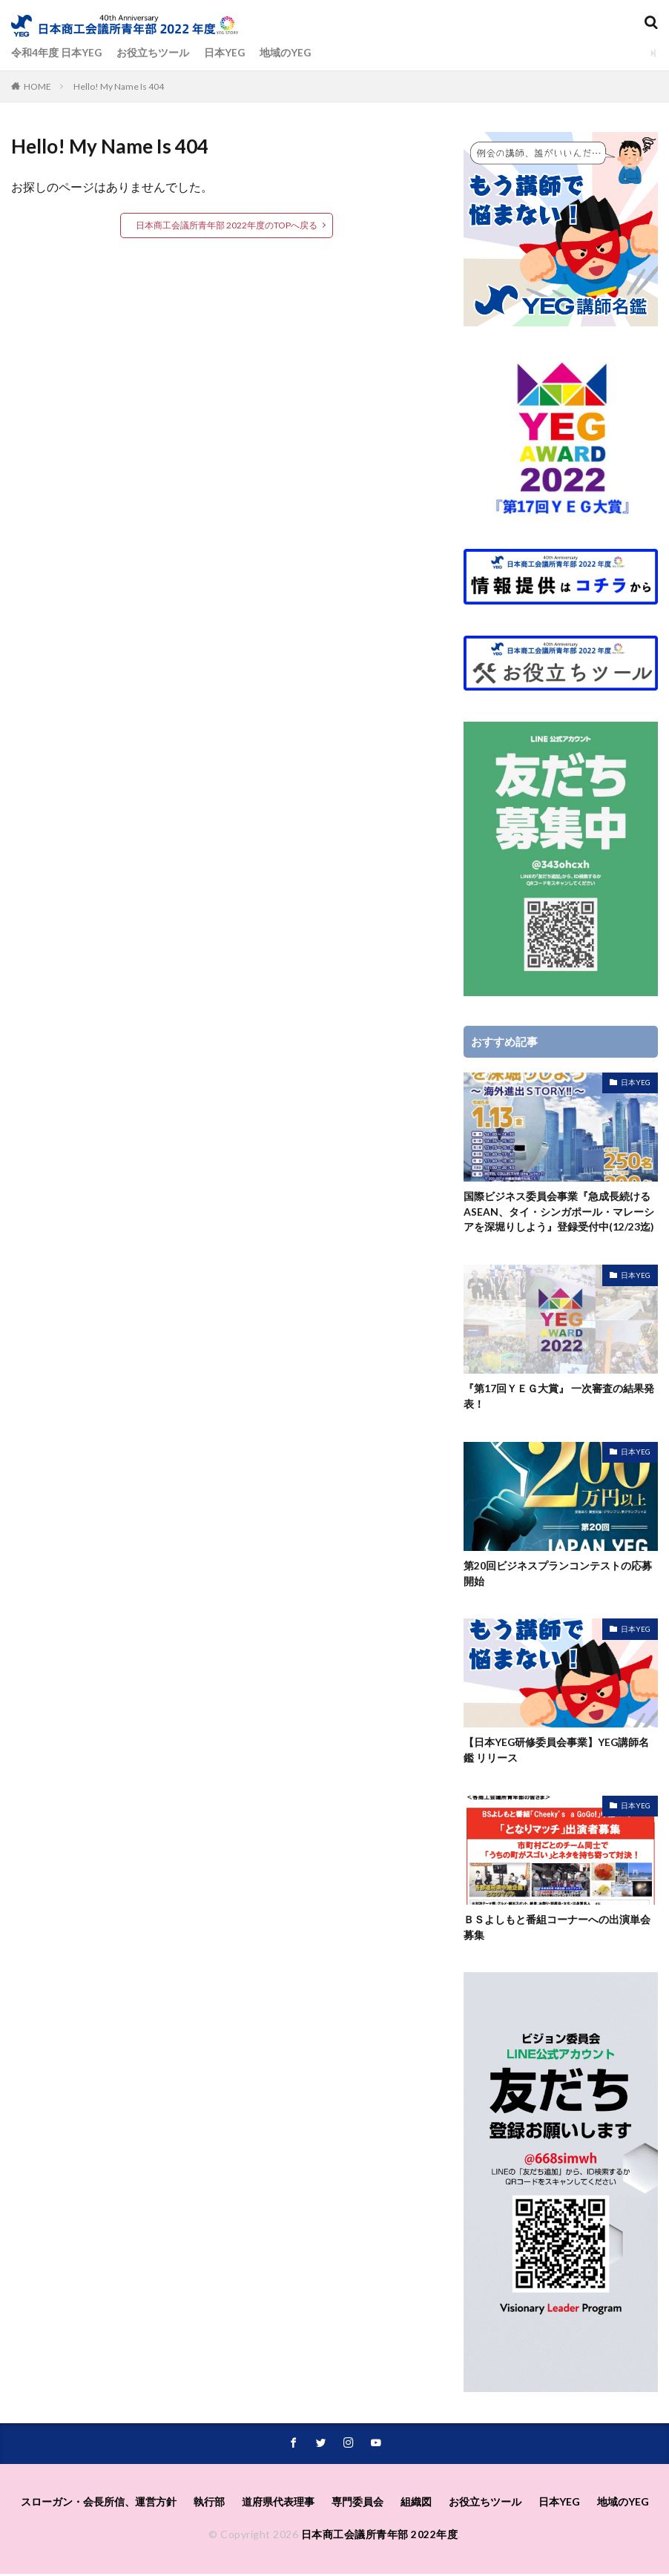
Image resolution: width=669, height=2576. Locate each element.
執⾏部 (209, 2504)
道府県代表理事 (278, 2504)
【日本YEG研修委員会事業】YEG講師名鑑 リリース (557, 1753)
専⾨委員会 (357, 2504)
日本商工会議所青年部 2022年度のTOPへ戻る (226, 225)
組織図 (416, 2504)
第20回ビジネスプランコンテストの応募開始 (558, 1575)
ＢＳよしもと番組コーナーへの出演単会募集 (557, 1930)
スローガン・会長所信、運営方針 (99, 2504)
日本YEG (225, 53)
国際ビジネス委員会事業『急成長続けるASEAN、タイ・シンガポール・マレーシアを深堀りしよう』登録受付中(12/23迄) (559, 1212)
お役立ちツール (153, 53)
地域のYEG (287, 53)
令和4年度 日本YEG (56, 53)
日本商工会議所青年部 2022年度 (379, 2537)
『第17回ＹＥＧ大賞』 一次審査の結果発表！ (559, 1397)
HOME (37, 86)
